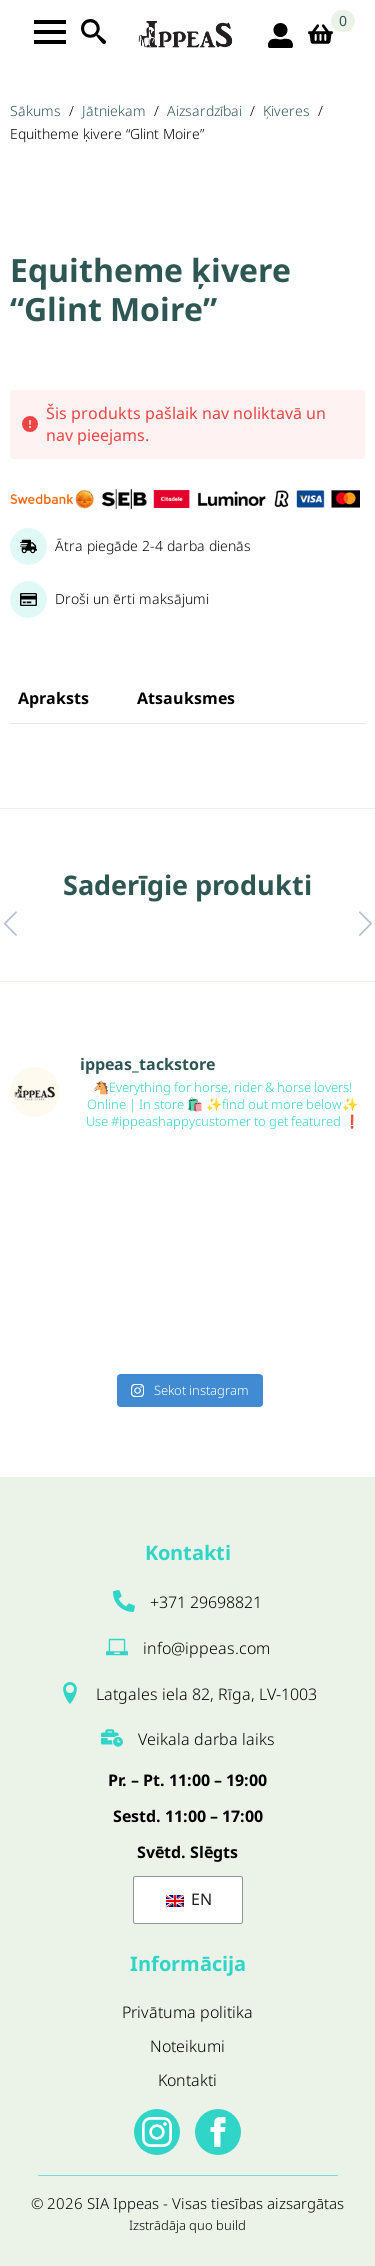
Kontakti (187, 2080)
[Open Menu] (50, 32)
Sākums (35, 110)
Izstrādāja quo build (187, 2225)
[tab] (53, 698)
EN (189, 1899)
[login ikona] (280, 35)
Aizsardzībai (204, 110)
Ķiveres (286, 110)
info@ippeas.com (206, 1648)
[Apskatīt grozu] (327, 35)
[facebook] (218, 2132)
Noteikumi (187, 2046)
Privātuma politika (187, 2012)
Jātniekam (114, 110)
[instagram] (157, 2132)
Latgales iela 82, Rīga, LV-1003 (206, 1694)
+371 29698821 (206, 1602)
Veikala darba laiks (206, 1739)
